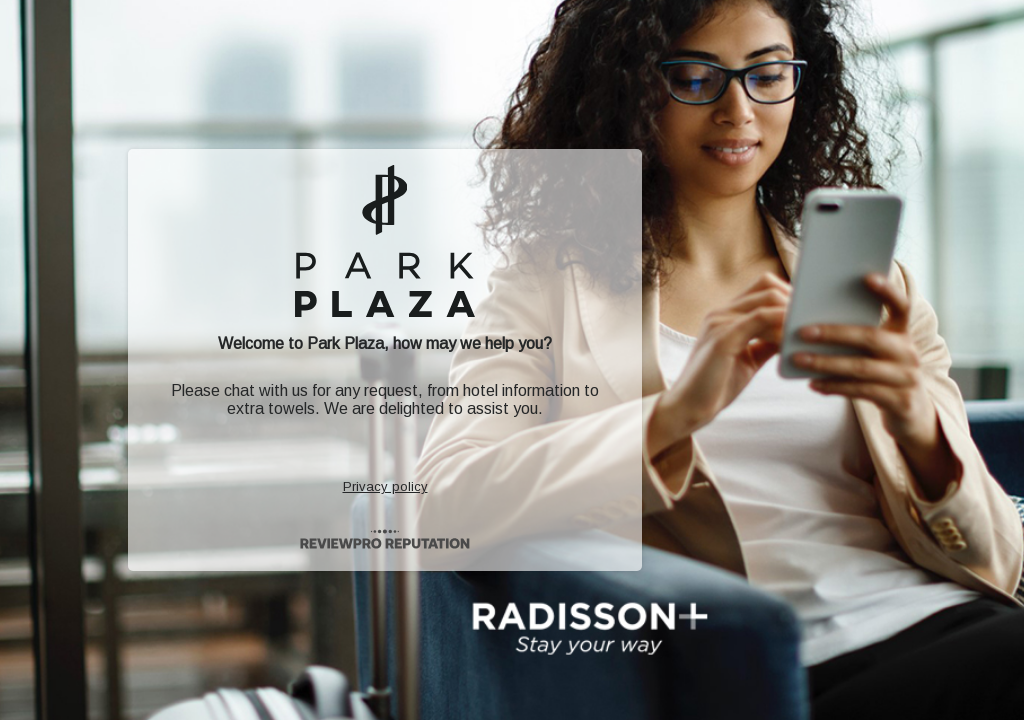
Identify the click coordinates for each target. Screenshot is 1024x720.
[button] (512, 360)
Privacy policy (385, 486)
